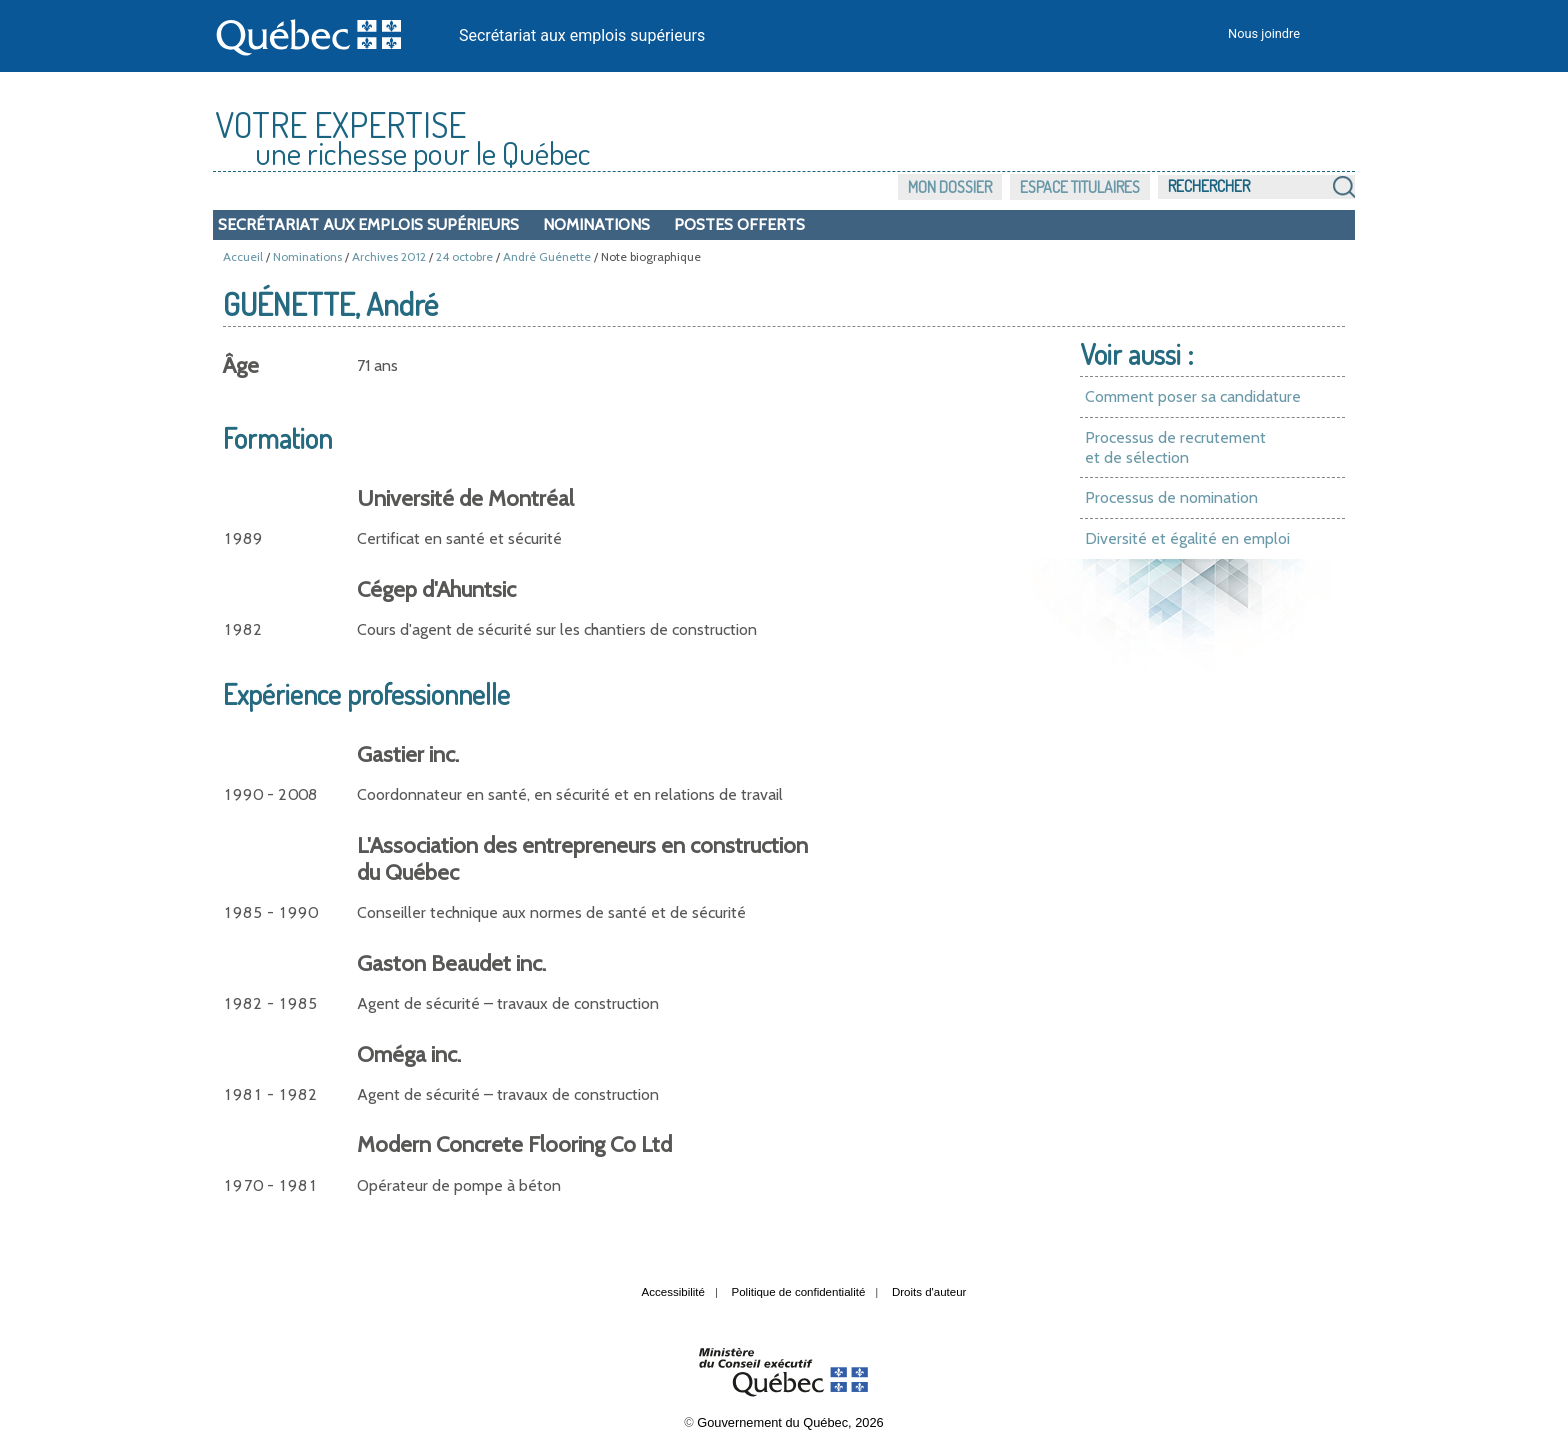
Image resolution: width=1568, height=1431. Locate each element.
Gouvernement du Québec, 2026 (790, 1422)
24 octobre (464, 256)
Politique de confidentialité (799, 1292)
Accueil (243, 256)
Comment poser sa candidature (1193, 396)
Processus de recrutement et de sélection (1175, 447)
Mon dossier (950, 187)
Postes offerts (739, 224)
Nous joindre (1264, 33)
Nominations (596, 224)
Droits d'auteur (929, 1292)
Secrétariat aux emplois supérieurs (582, 35)
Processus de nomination (1171, 497)
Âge (241, 365)
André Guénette (547, 256)
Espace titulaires (1080, 187)
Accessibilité (673, 1292)
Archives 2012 (389, 256)
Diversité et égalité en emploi (1187, 538)
